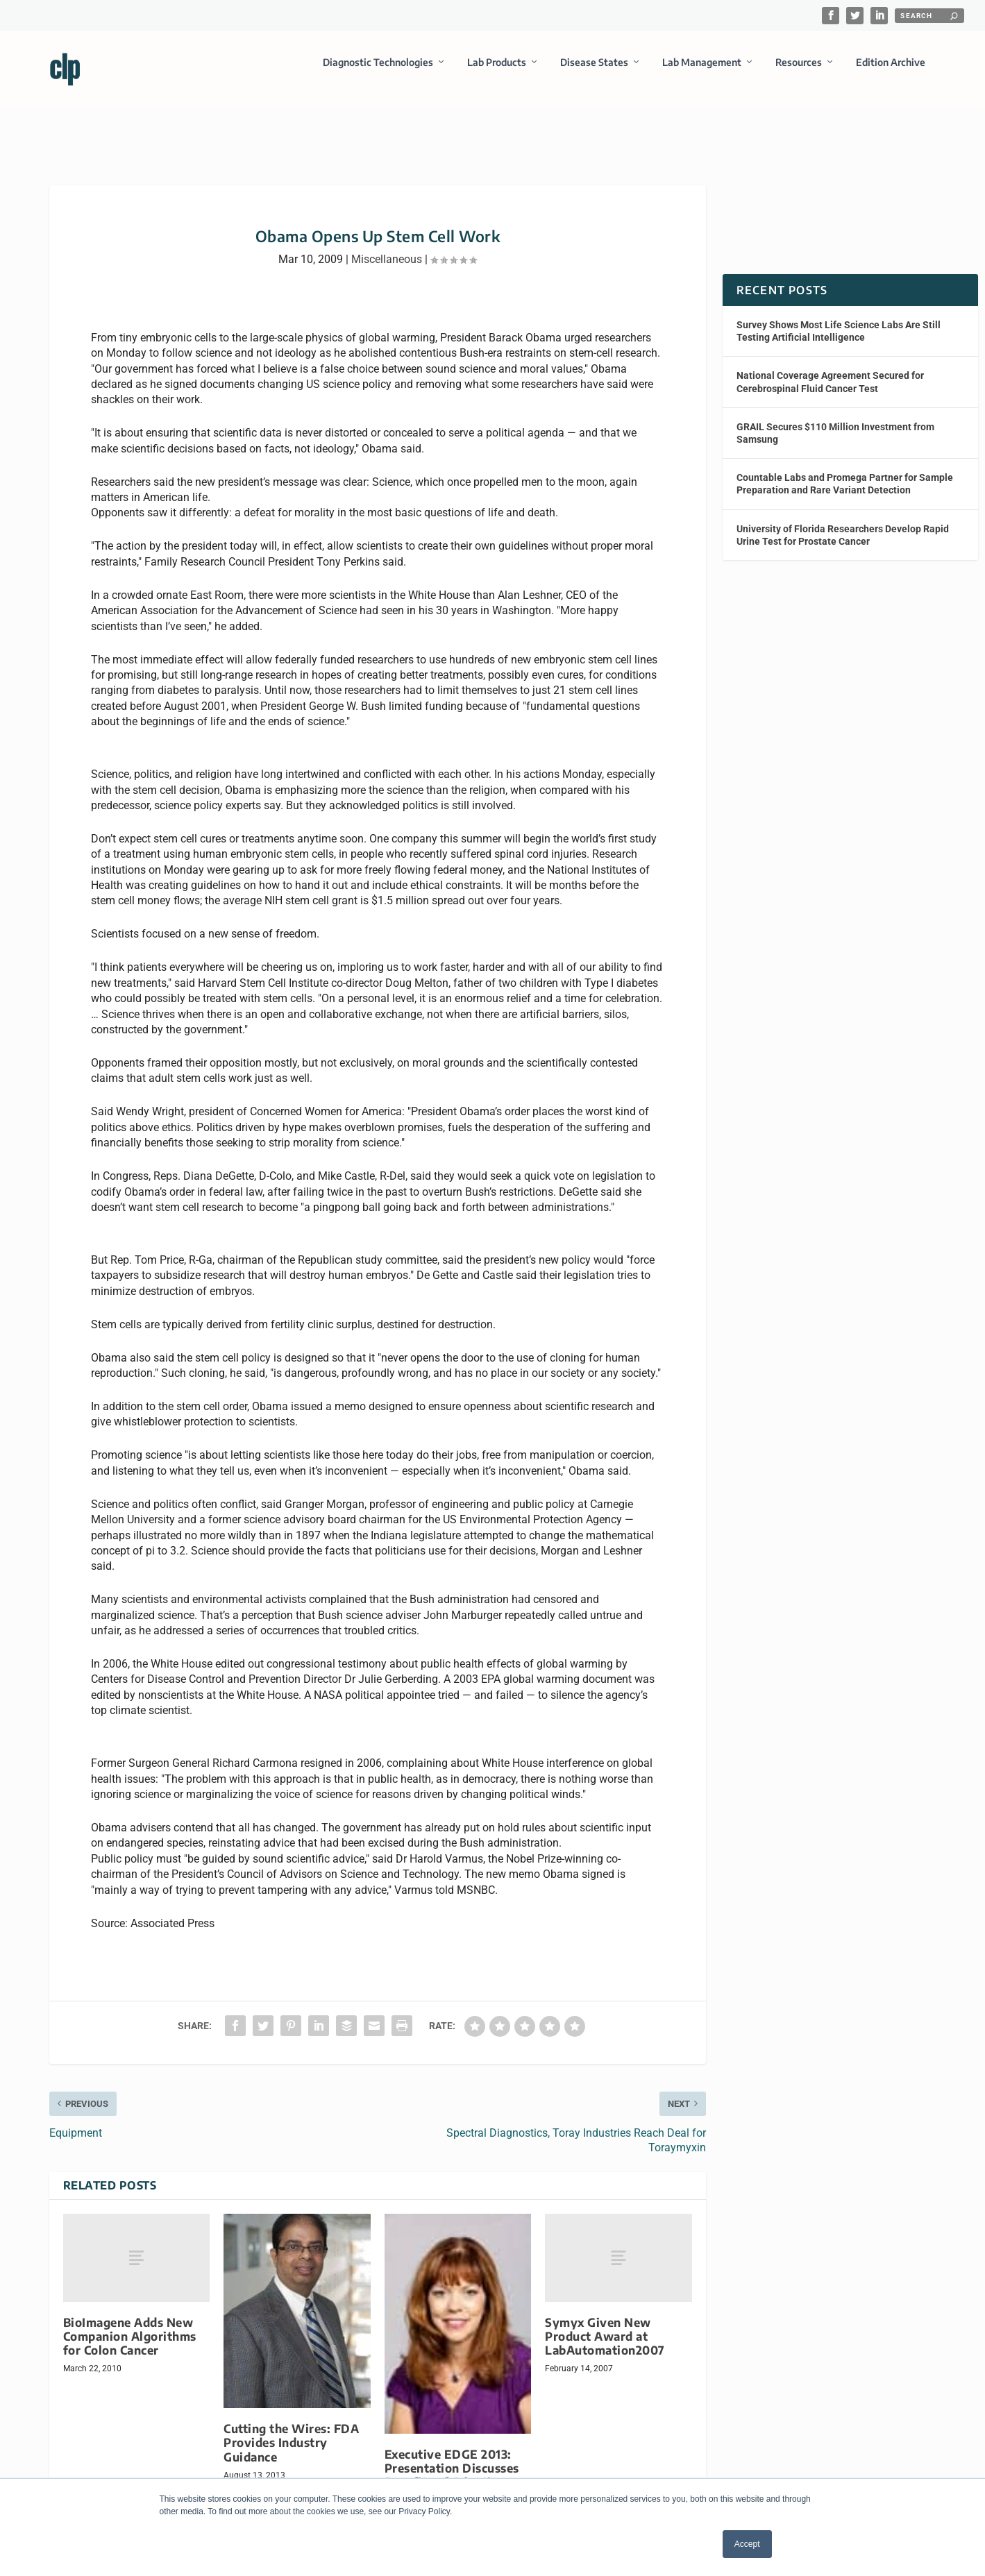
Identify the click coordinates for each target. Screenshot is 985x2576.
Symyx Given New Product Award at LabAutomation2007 (605, 2324)
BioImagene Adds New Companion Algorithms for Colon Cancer (129, 2324)
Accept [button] (747, 2544)
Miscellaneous (386, 246)
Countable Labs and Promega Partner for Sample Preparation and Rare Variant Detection (844, 471)
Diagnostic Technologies (378, 72)
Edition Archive (890, 72)
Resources (798, 72)
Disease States (594, 72)
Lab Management (701, 72)
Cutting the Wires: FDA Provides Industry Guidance (291, 2430)
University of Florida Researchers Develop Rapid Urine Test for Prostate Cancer (842, 522)
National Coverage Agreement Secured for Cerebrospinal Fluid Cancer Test (830, 369)
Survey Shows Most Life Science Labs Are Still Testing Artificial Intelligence (838, 318)
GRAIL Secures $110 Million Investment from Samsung (835, 420)
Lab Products (496, 72)
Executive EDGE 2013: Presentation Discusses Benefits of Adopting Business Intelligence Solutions (452, 2469)
